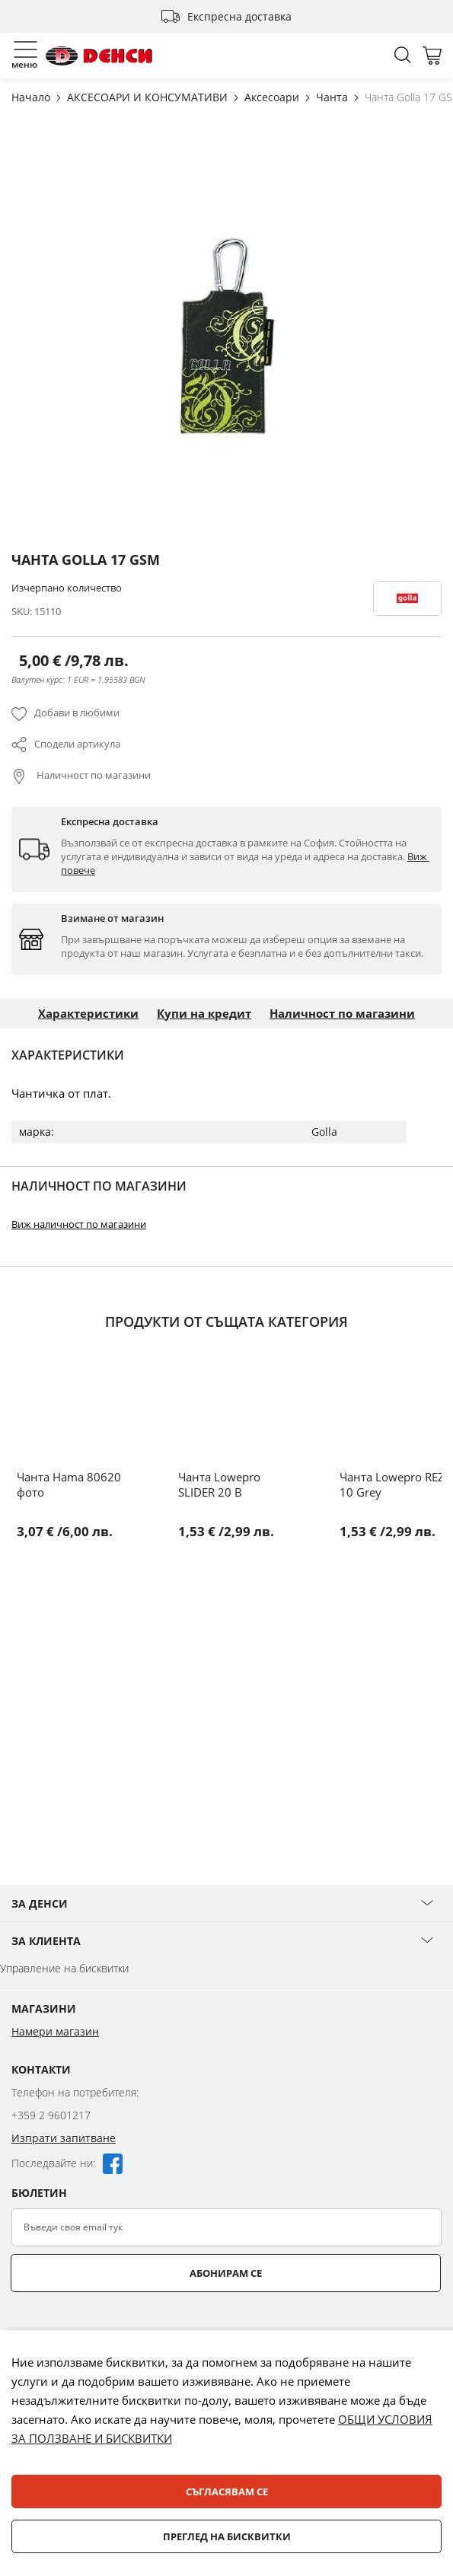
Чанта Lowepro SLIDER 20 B (219, 1484)
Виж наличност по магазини (78, 1224)
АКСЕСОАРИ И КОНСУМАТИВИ (149, 97)
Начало (32, 97)
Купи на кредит (204, 1013)
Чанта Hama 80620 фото (69, 1484)
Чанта (333, 97)
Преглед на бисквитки (227, 2536)
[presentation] (127, 2329)
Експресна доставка (239, 16)
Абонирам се (226, 2273)
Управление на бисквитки (64, 1968)
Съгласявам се (227, 2491)
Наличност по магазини (92, 775)
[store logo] (99, 55)
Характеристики (88, 1013)
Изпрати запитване (63, 2138)
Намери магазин (55, 2031)
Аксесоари (273, 97)
